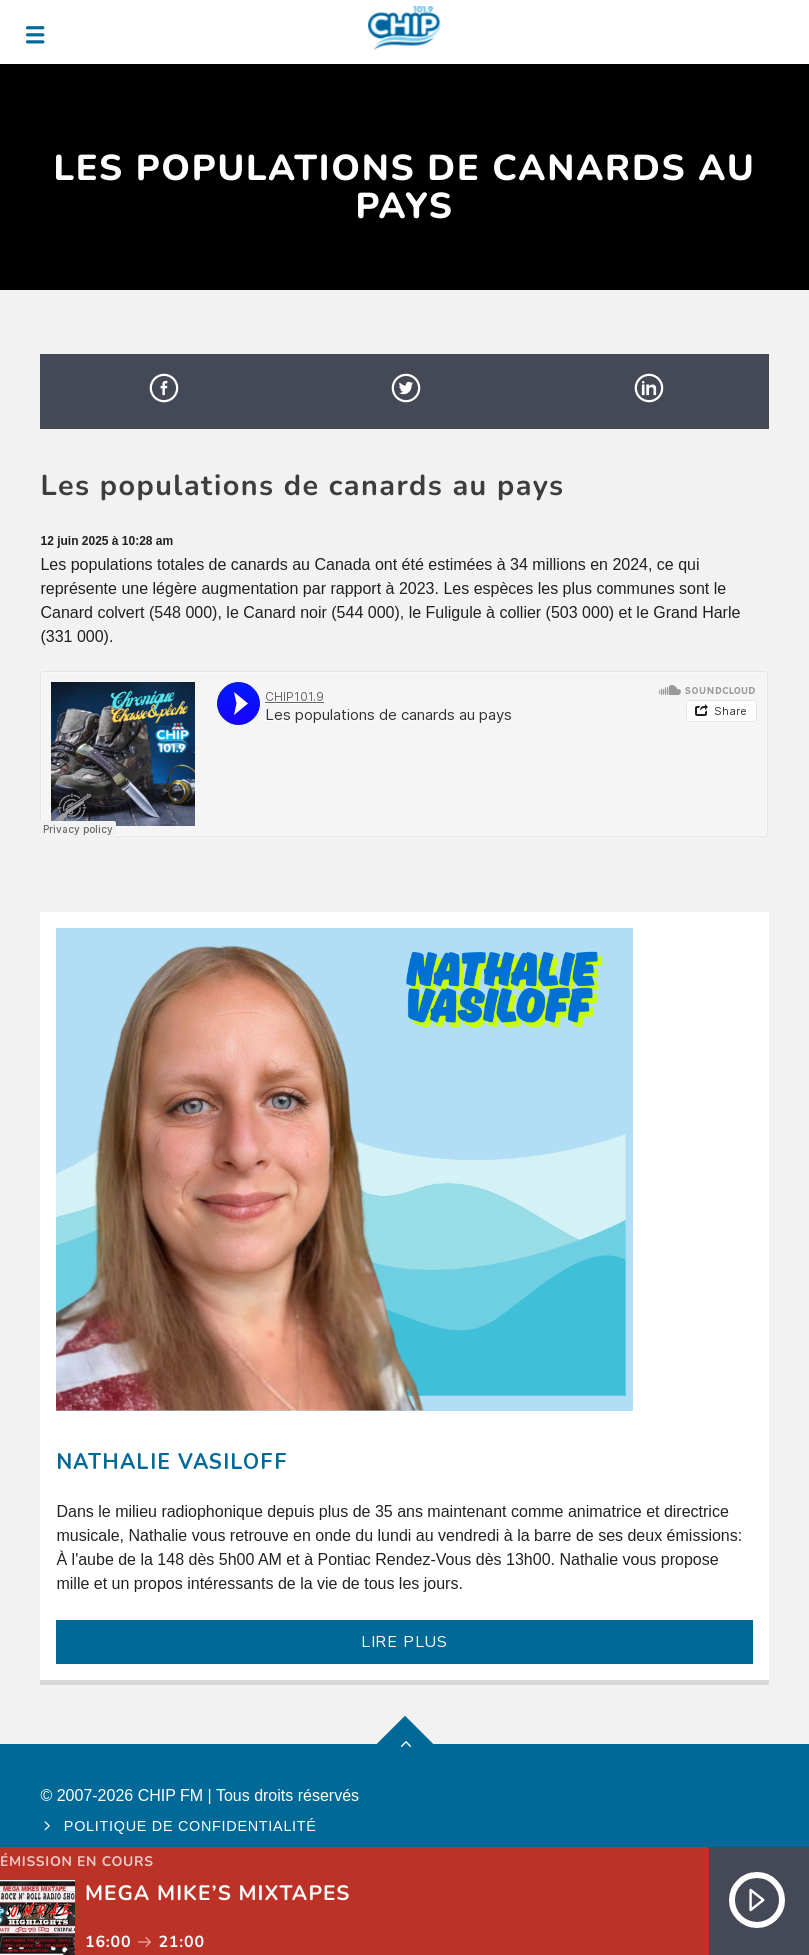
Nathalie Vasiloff (172, 1462)
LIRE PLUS (404, 1642)
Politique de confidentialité (190, 1826)
